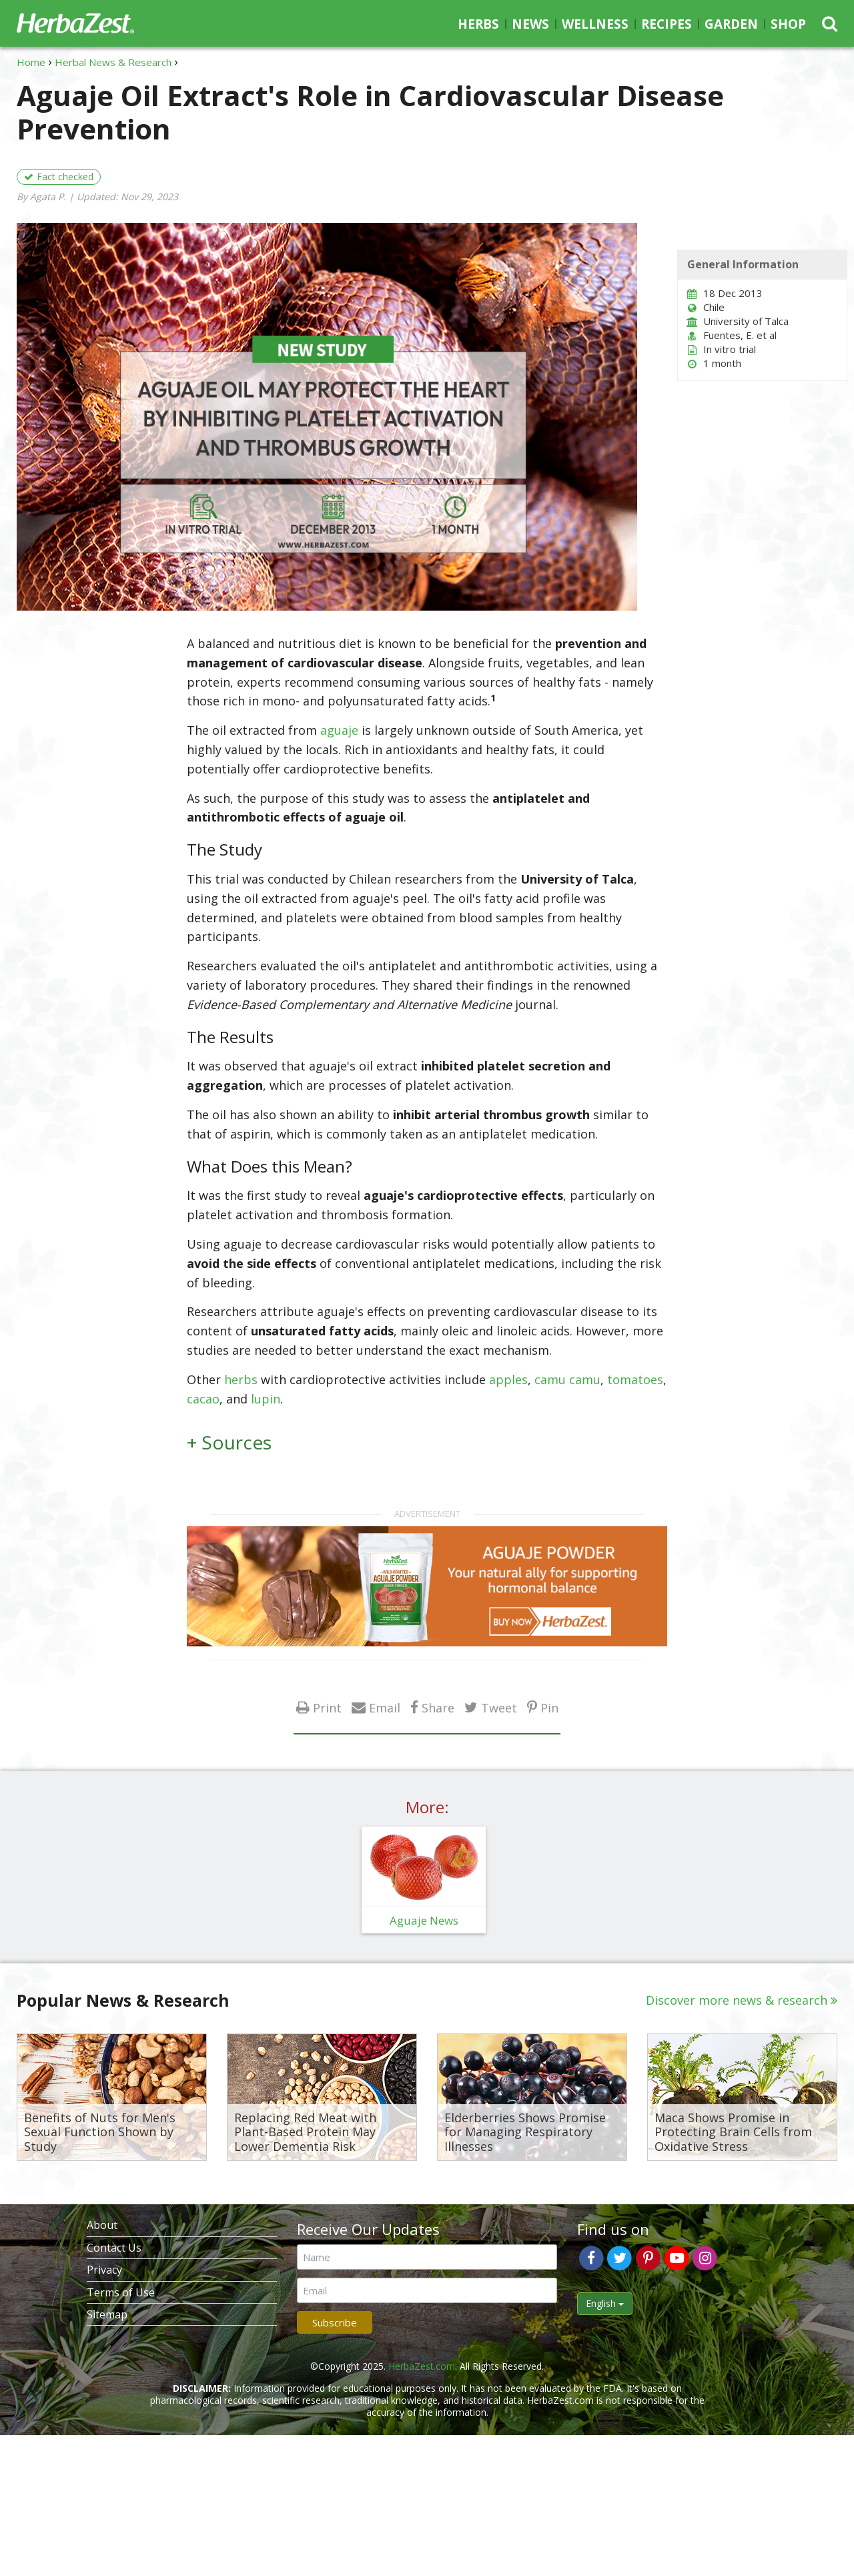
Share (438, 1707)
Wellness (595, 24)
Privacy (104, 2269)
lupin (265, 1399)
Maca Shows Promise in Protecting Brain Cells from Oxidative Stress (733, 2132)
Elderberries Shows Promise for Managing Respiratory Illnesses (525, 2132)
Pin (549, 1707)
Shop (788, 24)
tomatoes (635, 1379)
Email (384, 1707)
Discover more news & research (736, 2000)
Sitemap (107, 2314)
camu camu (567, 1379)
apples (508, 1379)
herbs (241, 1379)
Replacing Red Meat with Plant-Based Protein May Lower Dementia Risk (305, 2132)
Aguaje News (424, 1920)
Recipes (666, 24)
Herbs (478, 24)
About (102, 2225)
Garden (731, 24)
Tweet (499, 1707)
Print (327, 1707)
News (530, 24)
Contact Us (114, 2247)
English (605, 2303)
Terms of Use (121, 2292)
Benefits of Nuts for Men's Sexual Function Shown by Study (99, 2132)
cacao (203, 1399)
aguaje (339, 730)
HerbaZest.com (421, 2366)
